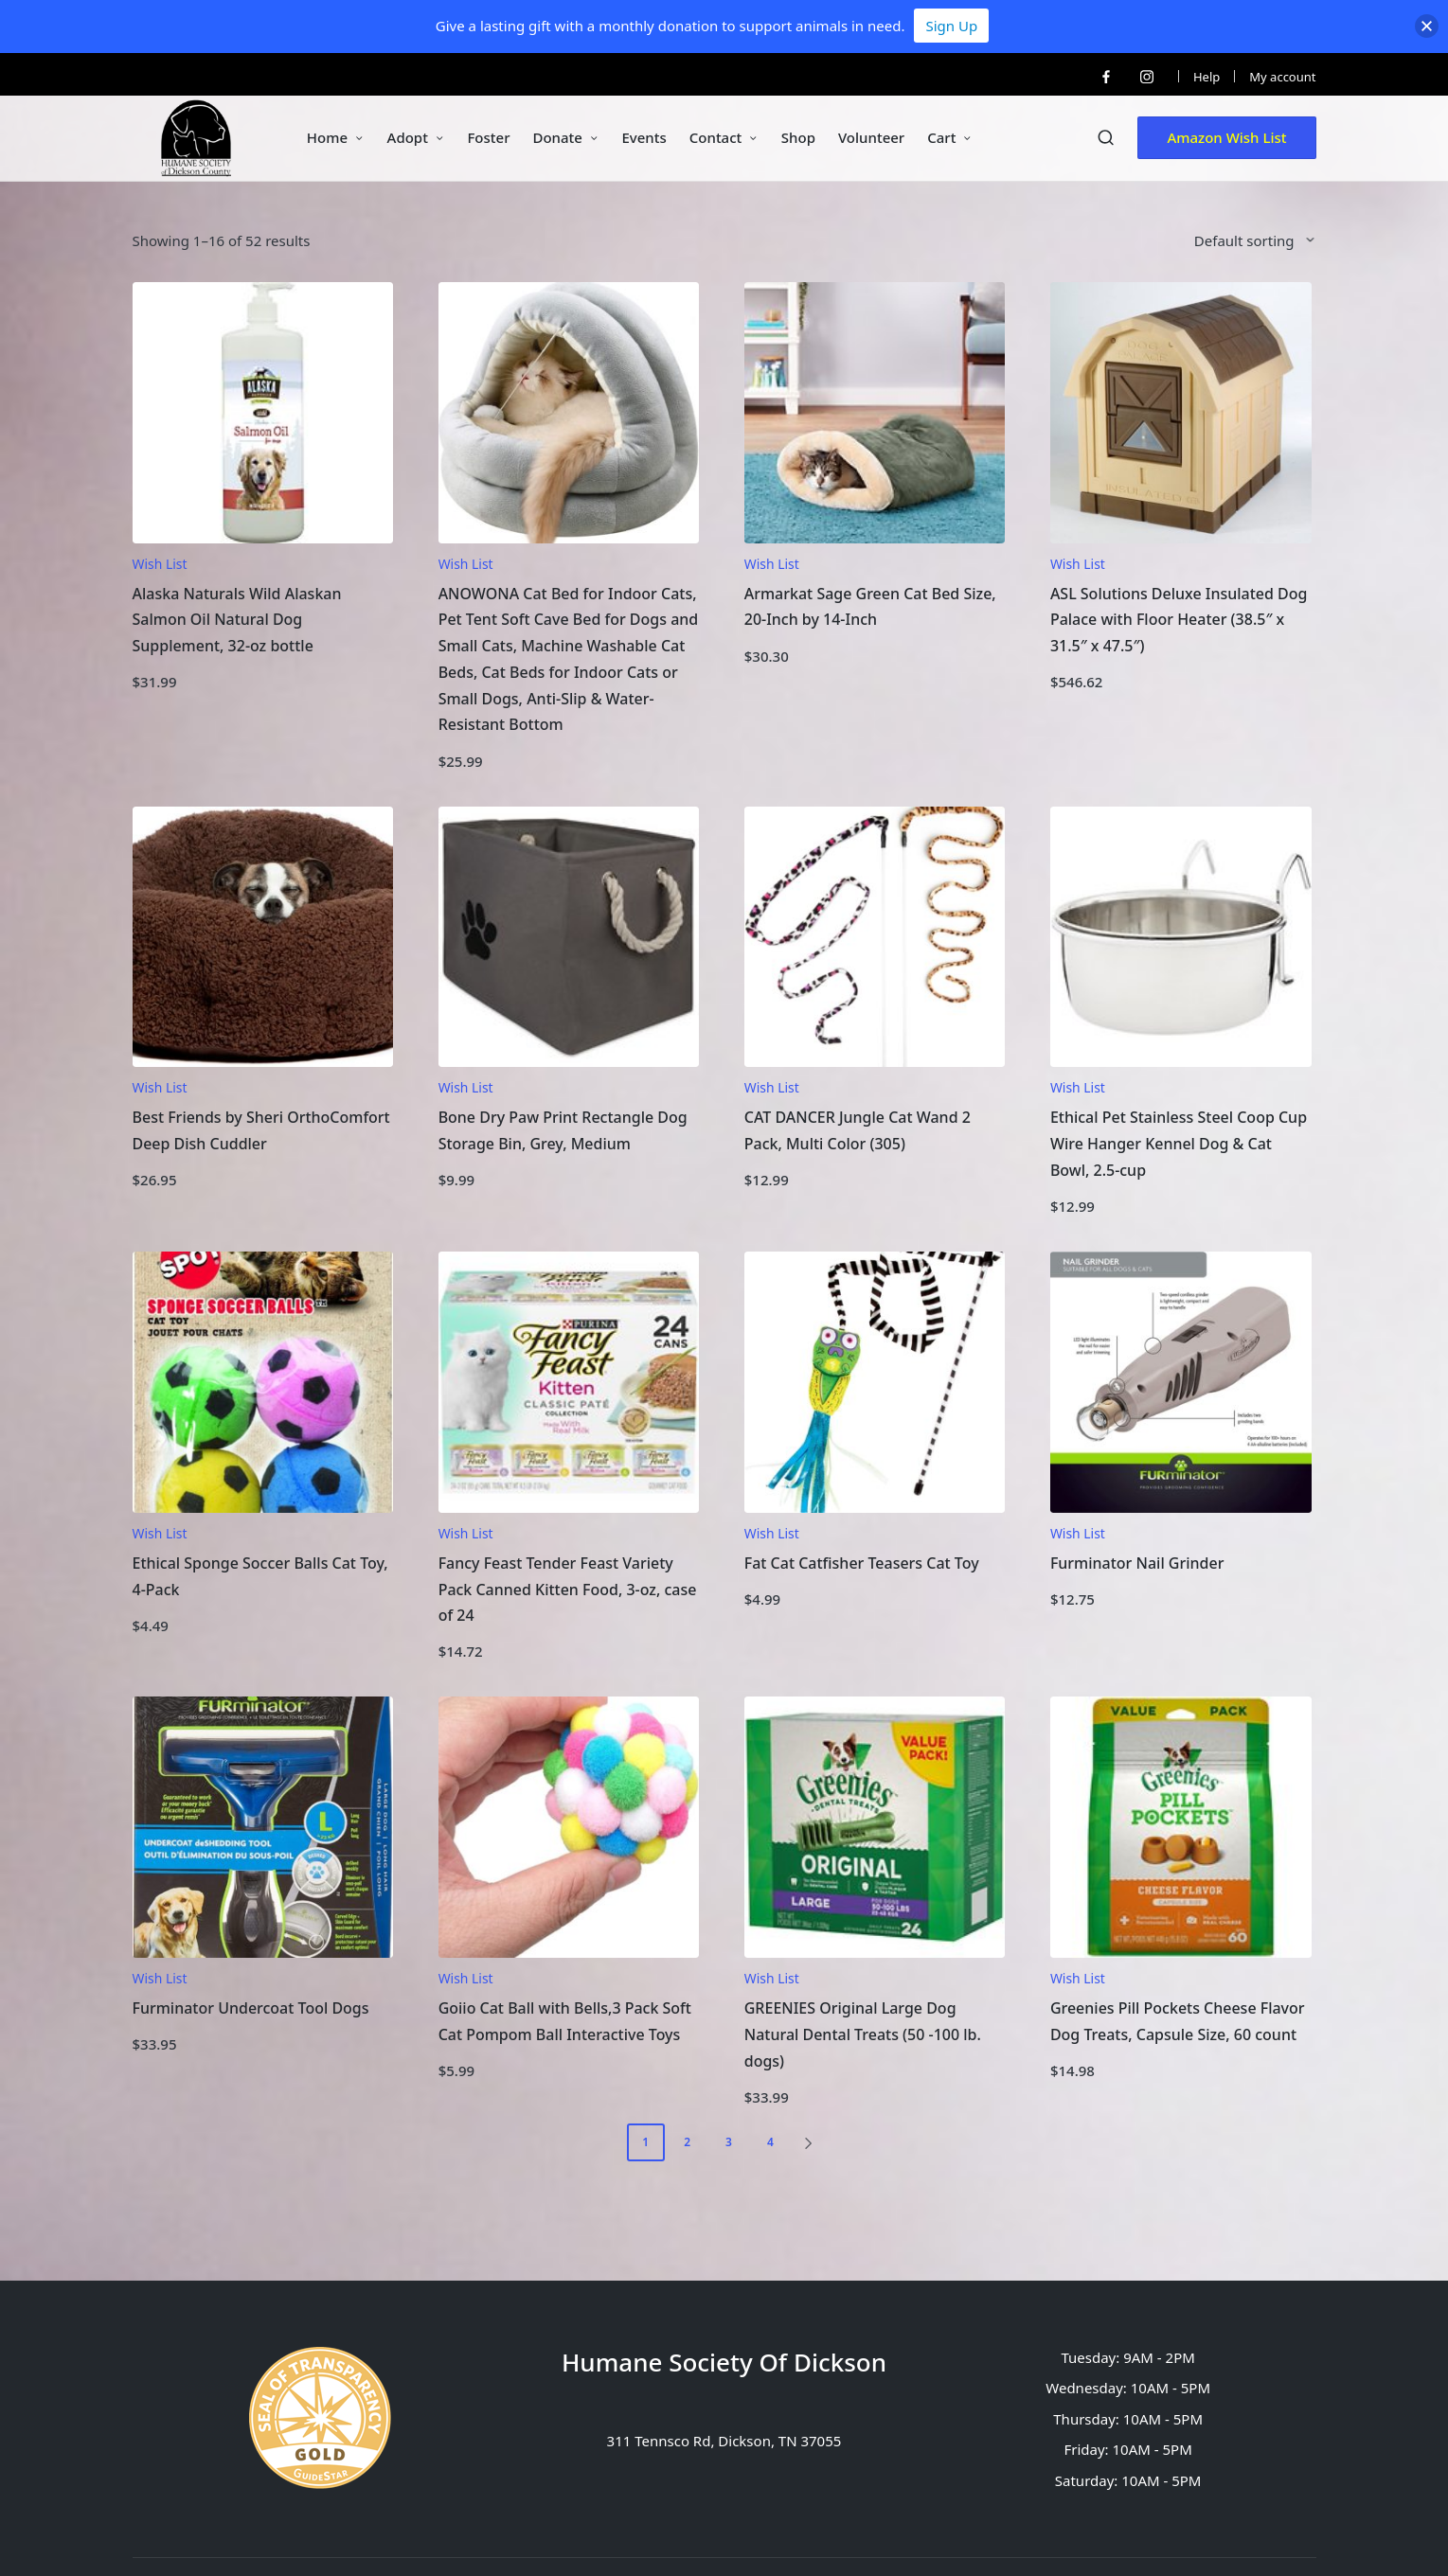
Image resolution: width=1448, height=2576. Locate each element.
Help (1206, 76)
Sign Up (951, 25)
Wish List (160, 564)
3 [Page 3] (728, 2142)
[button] (1226, 137)
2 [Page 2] (687, 2142)
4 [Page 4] (770, 2142)
